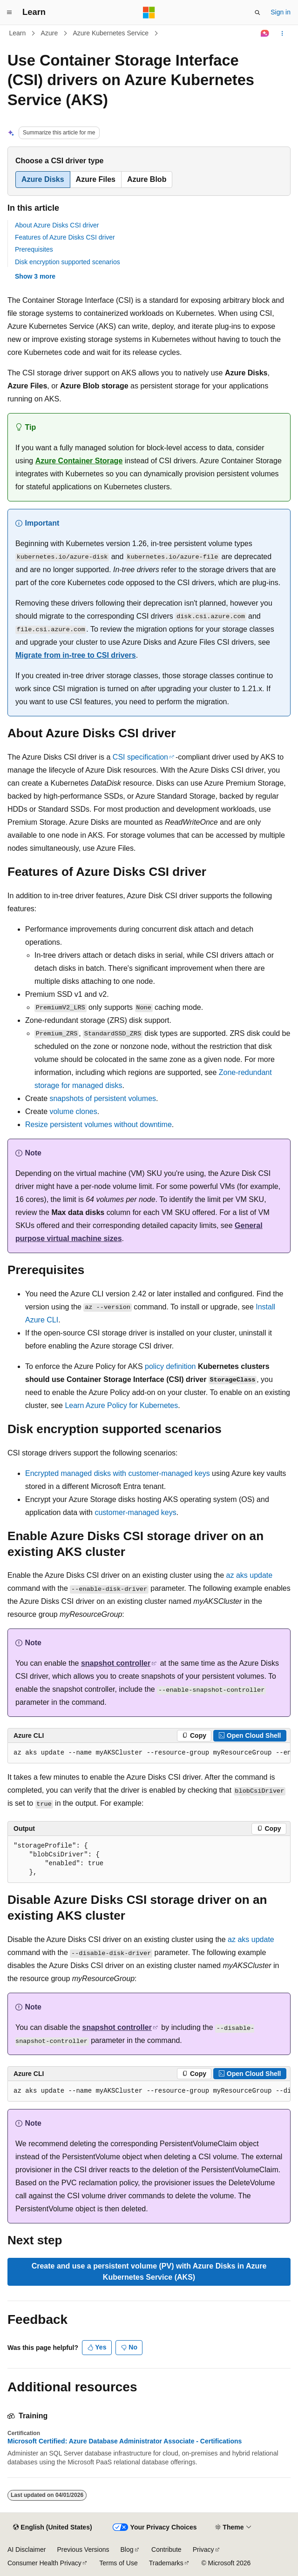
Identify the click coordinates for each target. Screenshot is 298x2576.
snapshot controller (115, 1663)
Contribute (166, 2549)
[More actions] (282, 33)
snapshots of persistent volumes (102, 1098)
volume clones (73, 1111)
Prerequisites (34, 249)
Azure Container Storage (79, 461)
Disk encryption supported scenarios (67, 262)
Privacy (203, 2549)
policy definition (170, 1366)
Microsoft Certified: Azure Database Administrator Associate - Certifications (124, 2441)
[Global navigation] (9, 12)
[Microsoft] (149, 13)
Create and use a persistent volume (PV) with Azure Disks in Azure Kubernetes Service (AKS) (149, 2271)
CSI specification (140, 757)
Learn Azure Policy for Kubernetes (121, 1405)
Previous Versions (83, 2549)
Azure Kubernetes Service (111, 33)
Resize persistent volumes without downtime (98, 1124)
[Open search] (257, 12)
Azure (49, 33)
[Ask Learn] (265, 33)
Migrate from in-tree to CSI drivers (75, 655)
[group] (149, 1753)
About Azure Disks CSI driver (57, 225)
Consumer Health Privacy (44, 2563)
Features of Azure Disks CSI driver (65, 237)
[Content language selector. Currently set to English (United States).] (52, 2527)
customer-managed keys (135, 1512)
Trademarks (166, 2563)
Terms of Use (118, 2563)
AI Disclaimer (26, 2549)
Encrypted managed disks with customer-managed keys (117, 1473)
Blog (127, 2549)
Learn (17, 33)
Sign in (281, 12)
